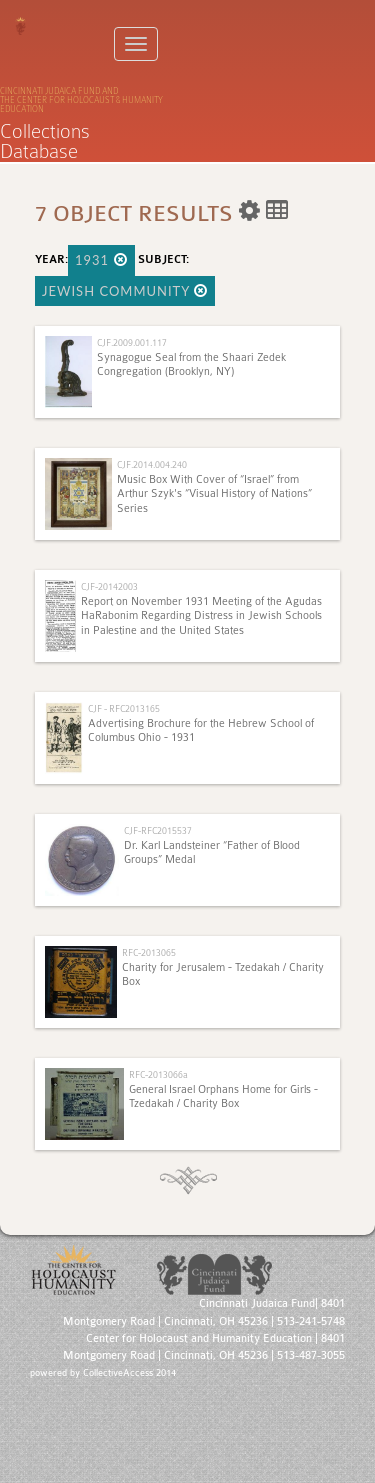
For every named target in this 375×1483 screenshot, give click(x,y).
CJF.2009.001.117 (132, 342)
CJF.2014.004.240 (152, 464)
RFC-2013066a (158, 1074)
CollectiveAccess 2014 (129, 1373)
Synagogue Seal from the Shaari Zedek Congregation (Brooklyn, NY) (191, 364)
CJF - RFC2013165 (124, 708)
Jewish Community (125, 291)
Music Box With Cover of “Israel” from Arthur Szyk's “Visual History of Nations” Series (214, 494)
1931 (101, 260)
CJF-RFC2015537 (158, 830)
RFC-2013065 (149, 952)
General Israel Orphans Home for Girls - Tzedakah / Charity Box (223, 1096)
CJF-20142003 (109, 586)
